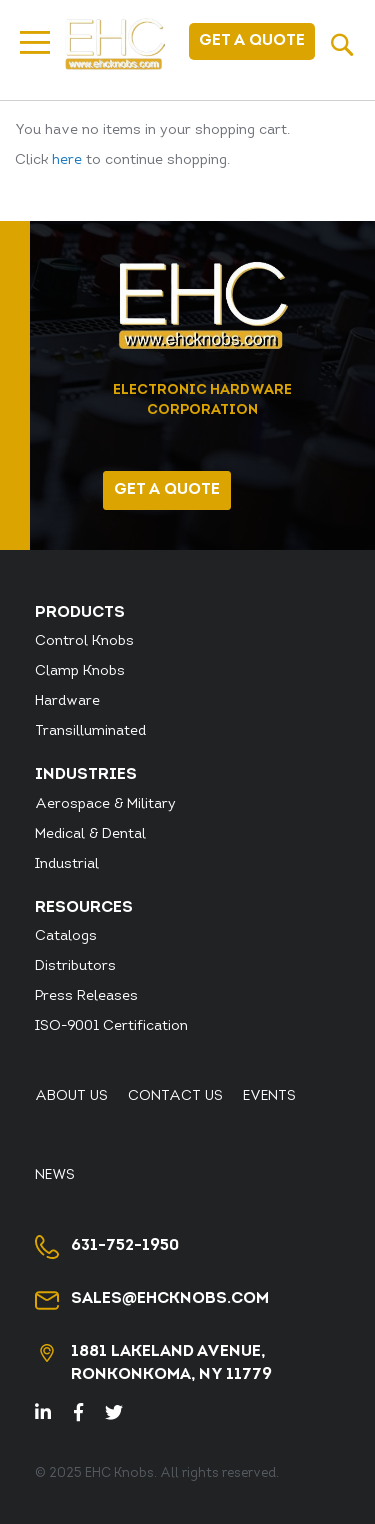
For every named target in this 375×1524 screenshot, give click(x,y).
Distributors (75, 966)
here (67, 160)
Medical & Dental (90, 834)
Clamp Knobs (80, 671)
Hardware (67, 701)
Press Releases (86, 996)
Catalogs (66, 936)
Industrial (67, 864)
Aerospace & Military (105, 804)
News (55, 1175)
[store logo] (115, 44)
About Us (71, 1096)
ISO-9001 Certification (111, 1026)
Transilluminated (90, 731)
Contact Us (175, 1096)
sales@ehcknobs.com (170, 1299)
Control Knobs (84, 641)
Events (269, 1096)
